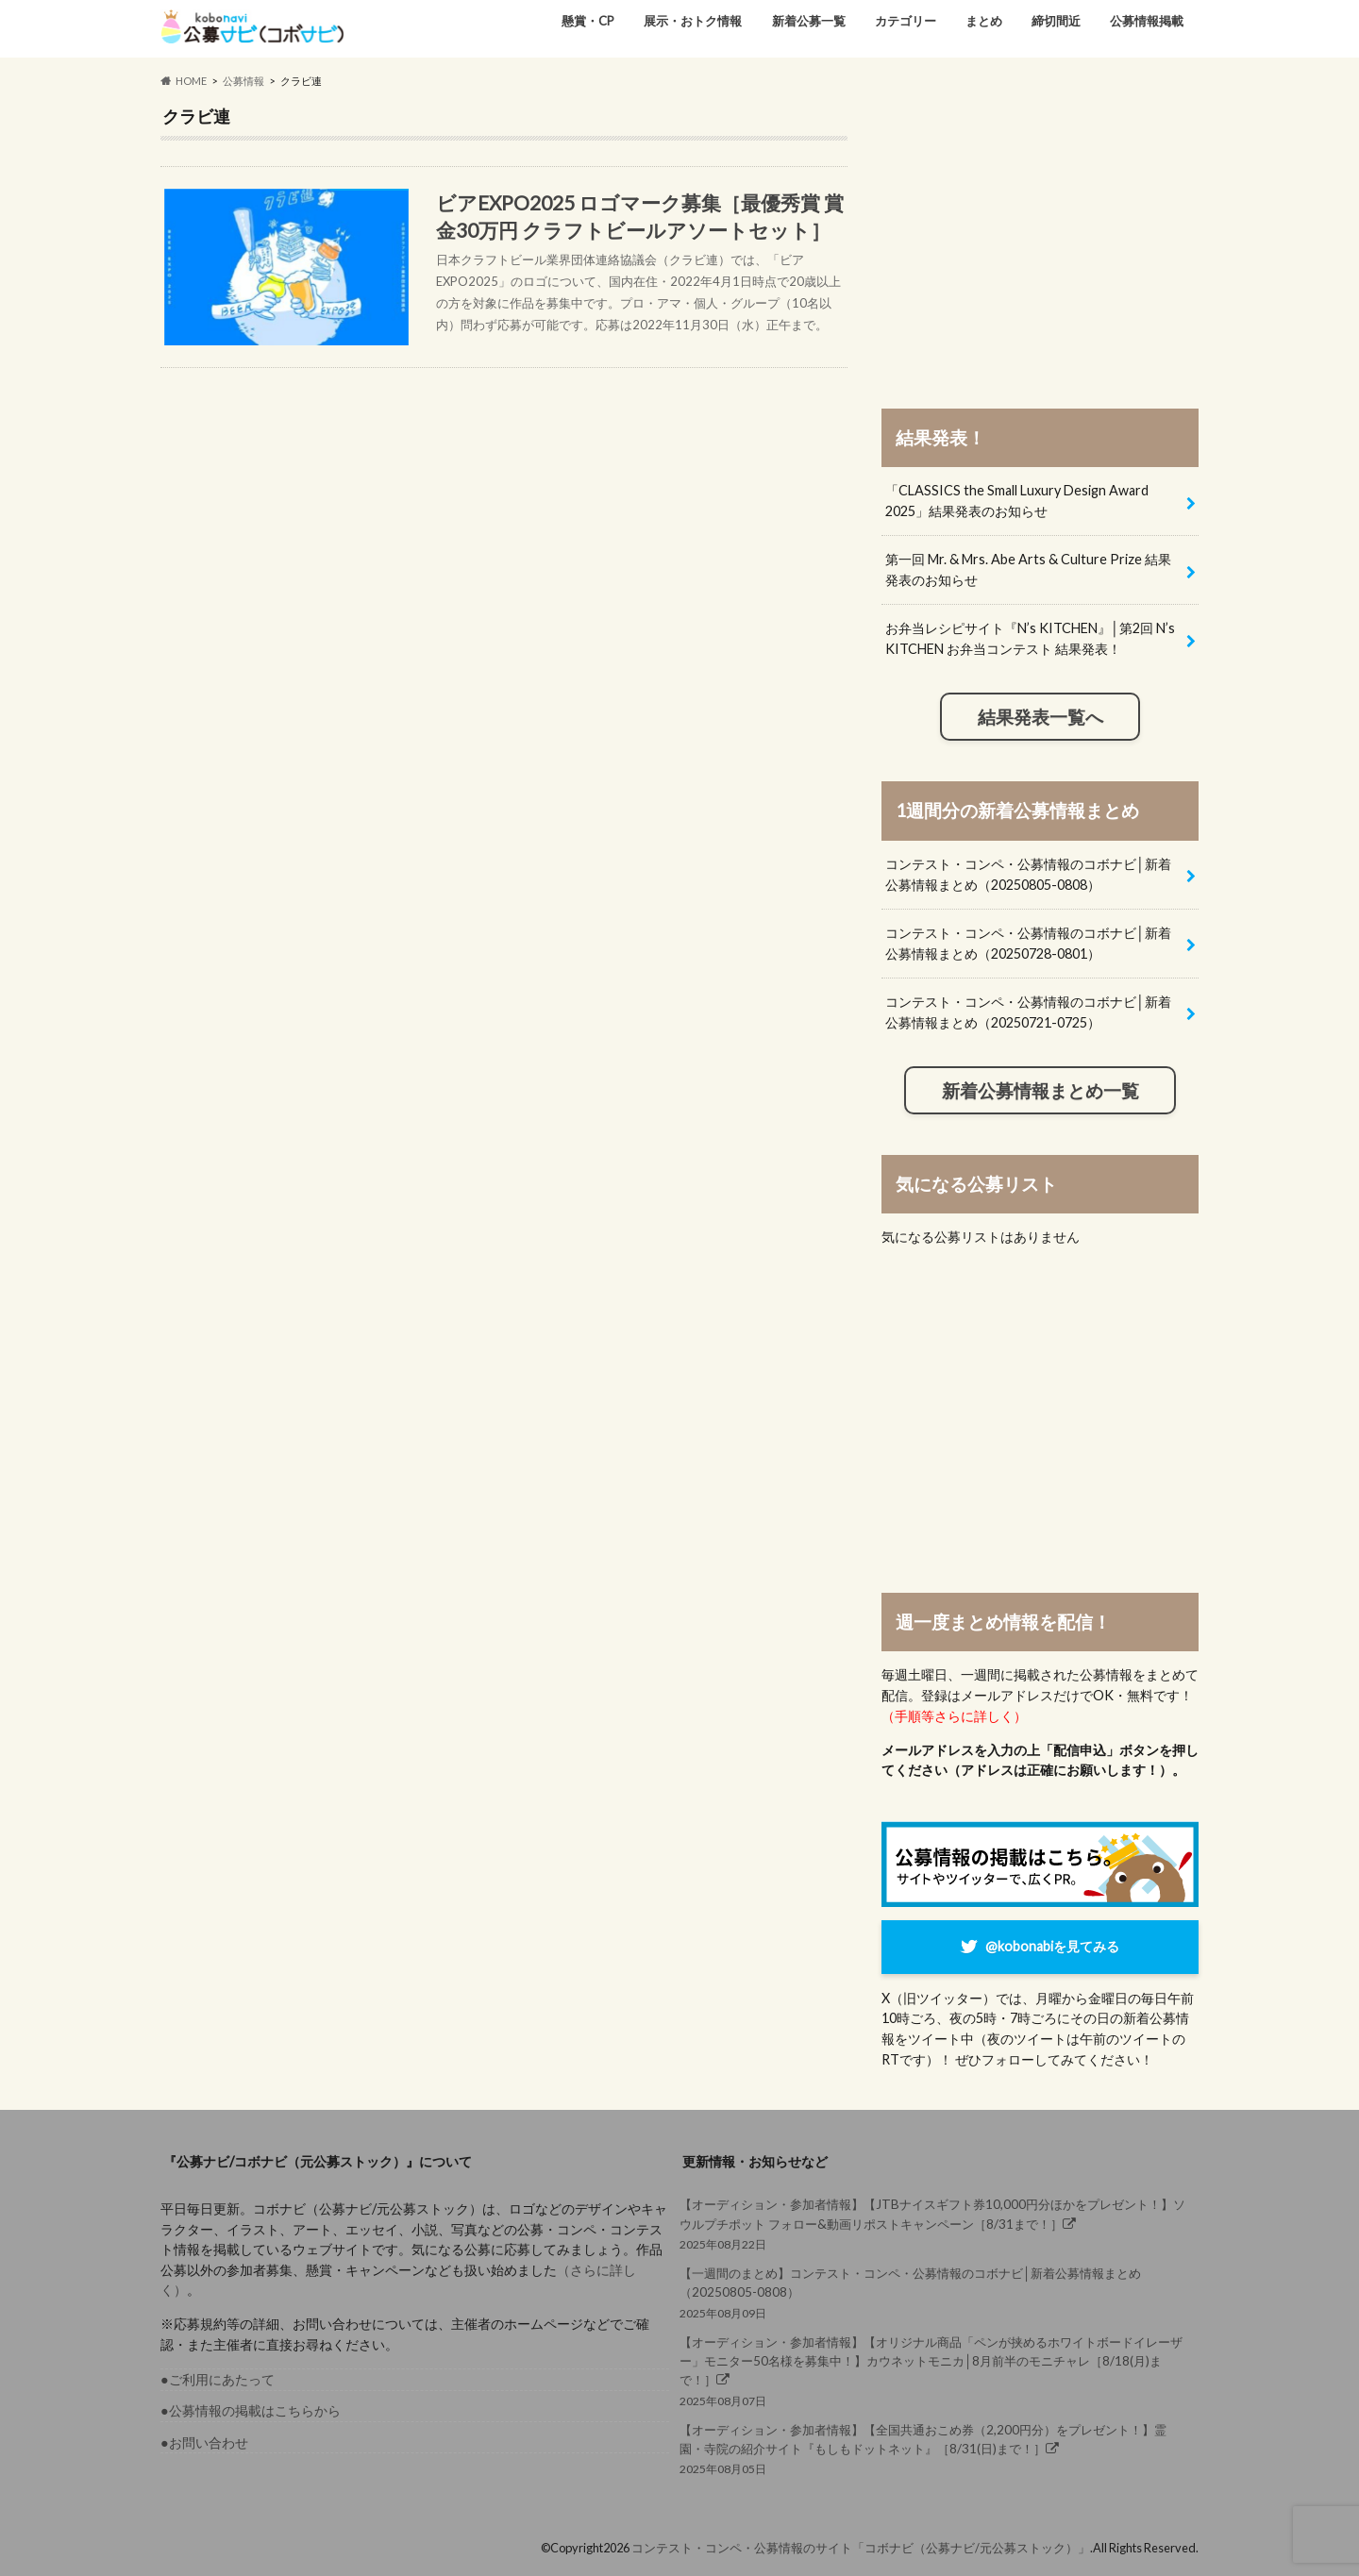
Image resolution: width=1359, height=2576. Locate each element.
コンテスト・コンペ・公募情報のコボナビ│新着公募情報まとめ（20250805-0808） (1028, 874)
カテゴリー (905, 20)
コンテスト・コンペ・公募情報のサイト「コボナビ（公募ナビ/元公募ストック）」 (860, 2547)
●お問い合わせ (204, 2442)
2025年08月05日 (934, 2448)
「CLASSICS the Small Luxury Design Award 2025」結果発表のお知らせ (1017, 500)
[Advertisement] (1040, 238)
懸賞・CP (588, 20)
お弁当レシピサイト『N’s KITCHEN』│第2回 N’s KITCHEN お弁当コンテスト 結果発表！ (1030, 638)
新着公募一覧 (809, 20)
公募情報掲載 (1146, 20)
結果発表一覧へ (1040, 717)
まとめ (983, 20)
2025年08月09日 (934, 2291)
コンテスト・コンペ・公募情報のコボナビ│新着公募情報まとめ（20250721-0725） (1028, 1012)
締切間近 (1056, 20)
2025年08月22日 (934, 2222)
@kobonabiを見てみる (1052, 1946)
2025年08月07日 (934, 2370)
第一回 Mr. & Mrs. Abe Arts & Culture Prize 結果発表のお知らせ (1028, 569)
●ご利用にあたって (217, 2379)
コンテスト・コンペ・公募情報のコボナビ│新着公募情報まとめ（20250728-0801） (1028, 943)
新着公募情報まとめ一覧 (1040, 1090)
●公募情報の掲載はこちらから (250, 2410)
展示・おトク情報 (693, 20)
